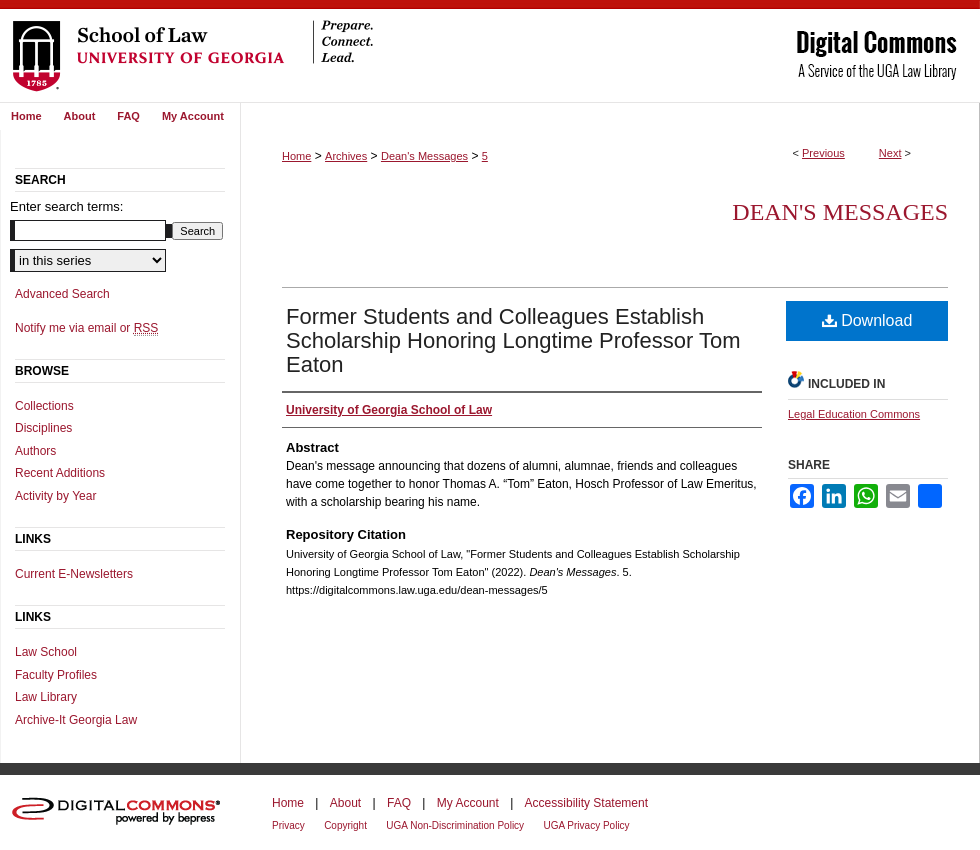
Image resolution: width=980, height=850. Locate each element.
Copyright (345, 825)
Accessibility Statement (586, 803)
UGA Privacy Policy (586, 825)
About (345, 803)
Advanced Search (62, 294)
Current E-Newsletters (74, 574)
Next (890, 153)
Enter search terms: (66, 206)
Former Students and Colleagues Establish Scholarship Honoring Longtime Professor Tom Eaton (513, 340)
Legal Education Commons (854, 414)
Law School (46, 652)
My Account (468, 803)
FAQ (399, 803)
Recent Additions (60, 473)
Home (296, 156)
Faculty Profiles (56, 675)
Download (867, 320)
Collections (44, 406)
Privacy (288, 825)
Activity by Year (55, 496)
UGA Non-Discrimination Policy (455, 825)
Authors (35, 451)
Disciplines (43, 428)
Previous (823, 153)
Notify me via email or (86, 328)
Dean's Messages (424, 156)
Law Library (46, 697)
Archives (346, 156)
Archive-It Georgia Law (76, 720)
